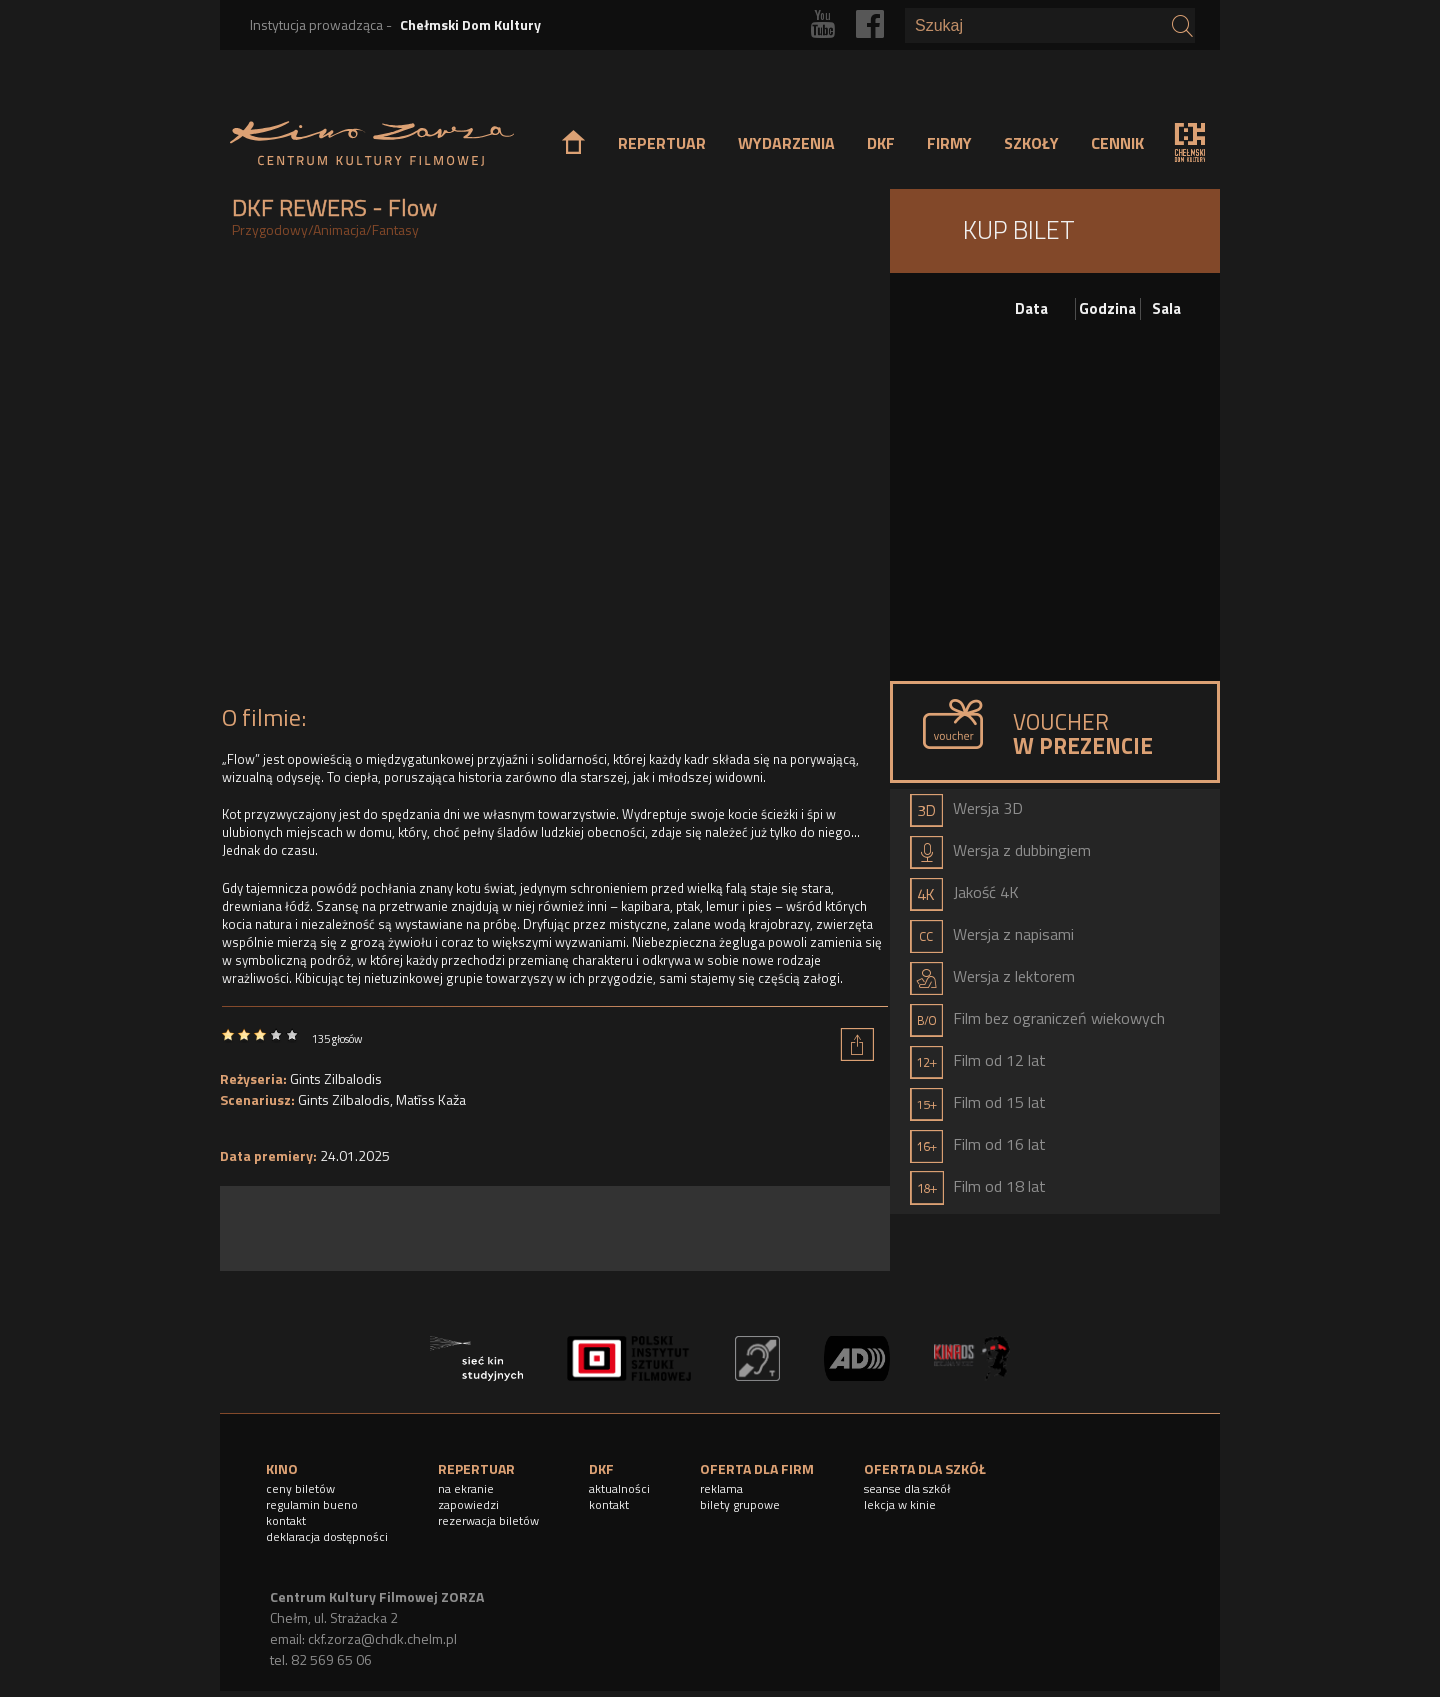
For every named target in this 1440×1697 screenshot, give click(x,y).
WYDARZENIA (786, 143)
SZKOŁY (1031, 143)
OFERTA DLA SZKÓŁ (925, 1468)
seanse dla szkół (907, 1488)
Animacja (339, 229)
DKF (881, 143)
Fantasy (395, 229)
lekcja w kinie (900, 1504)
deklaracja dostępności (327, 1536)
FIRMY (949, 143)
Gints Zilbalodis (336, 1078)
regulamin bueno (312, 1504)
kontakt (286, 1520)
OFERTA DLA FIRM (757, 1468)
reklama (721, 1488)
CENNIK (1117, 143)
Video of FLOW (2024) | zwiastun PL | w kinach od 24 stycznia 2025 (555, 477)
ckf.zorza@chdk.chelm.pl (382, 1638)
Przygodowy (270, 229)
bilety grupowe (740, 1504)
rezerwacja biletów (488, 1520)
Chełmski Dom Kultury (470, 24)
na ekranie (466, 1488)
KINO (282, 1468)
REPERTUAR (662, 143)
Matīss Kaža (431, 1099)
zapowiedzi (468, 1504)
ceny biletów (300, 1488)
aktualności (619, 1488)
